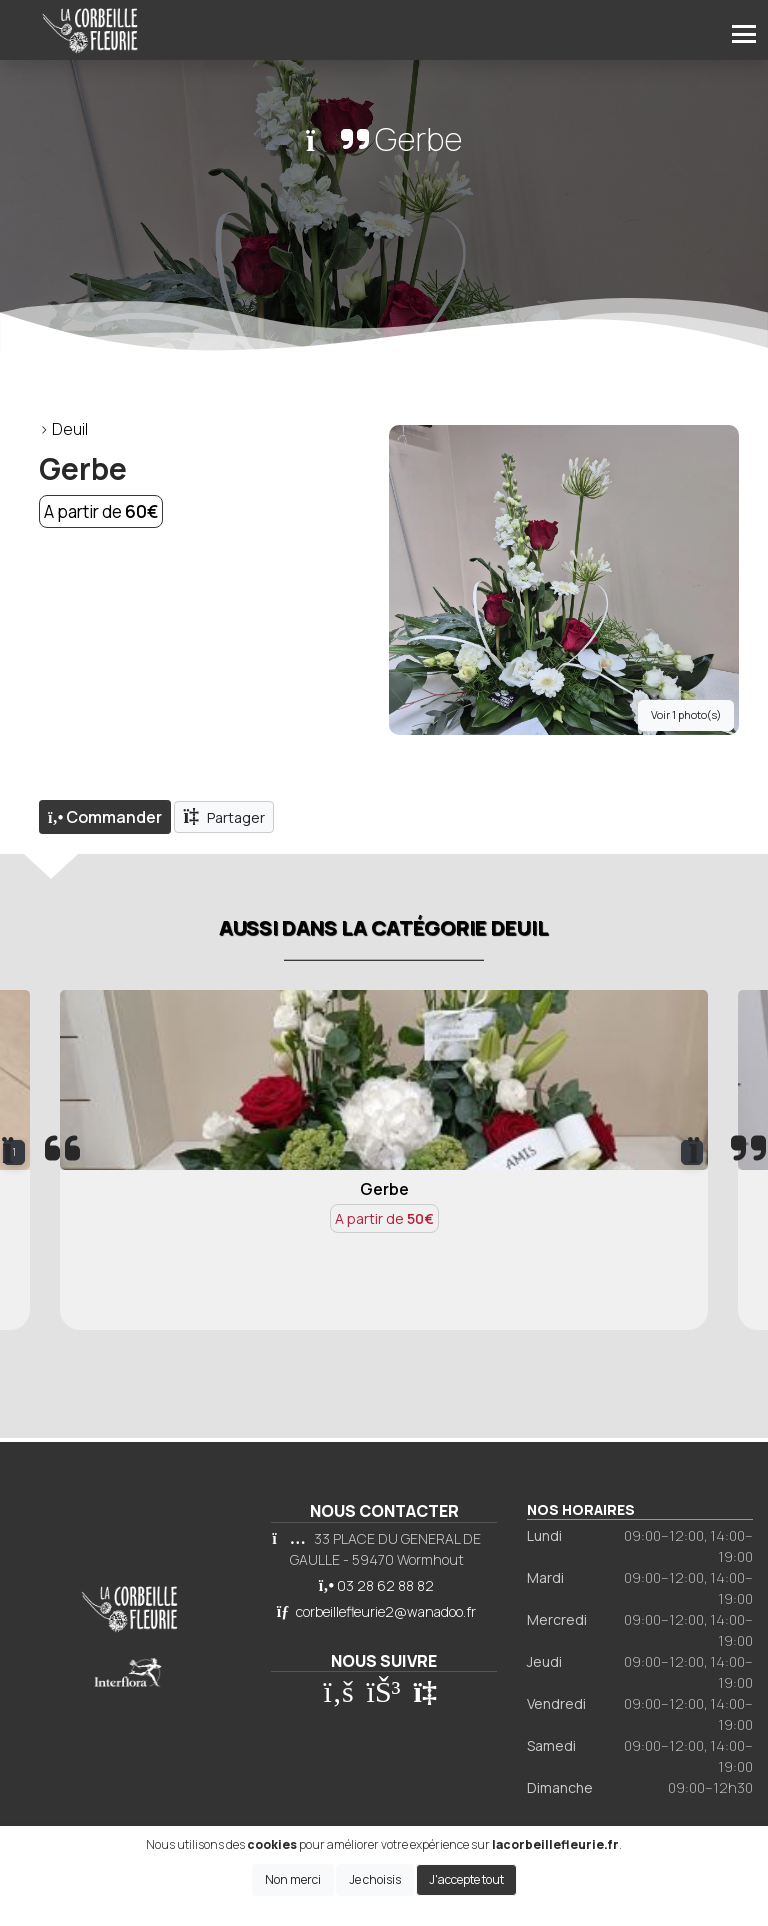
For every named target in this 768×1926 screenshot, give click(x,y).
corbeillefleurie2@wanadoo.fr (386, 1611)
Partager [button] (224, 816)
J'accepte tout (466, 1879)
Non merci (293, 1879)
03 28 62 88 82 (385, 1585)
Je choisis (375, 1879)
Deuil (70, 429)
